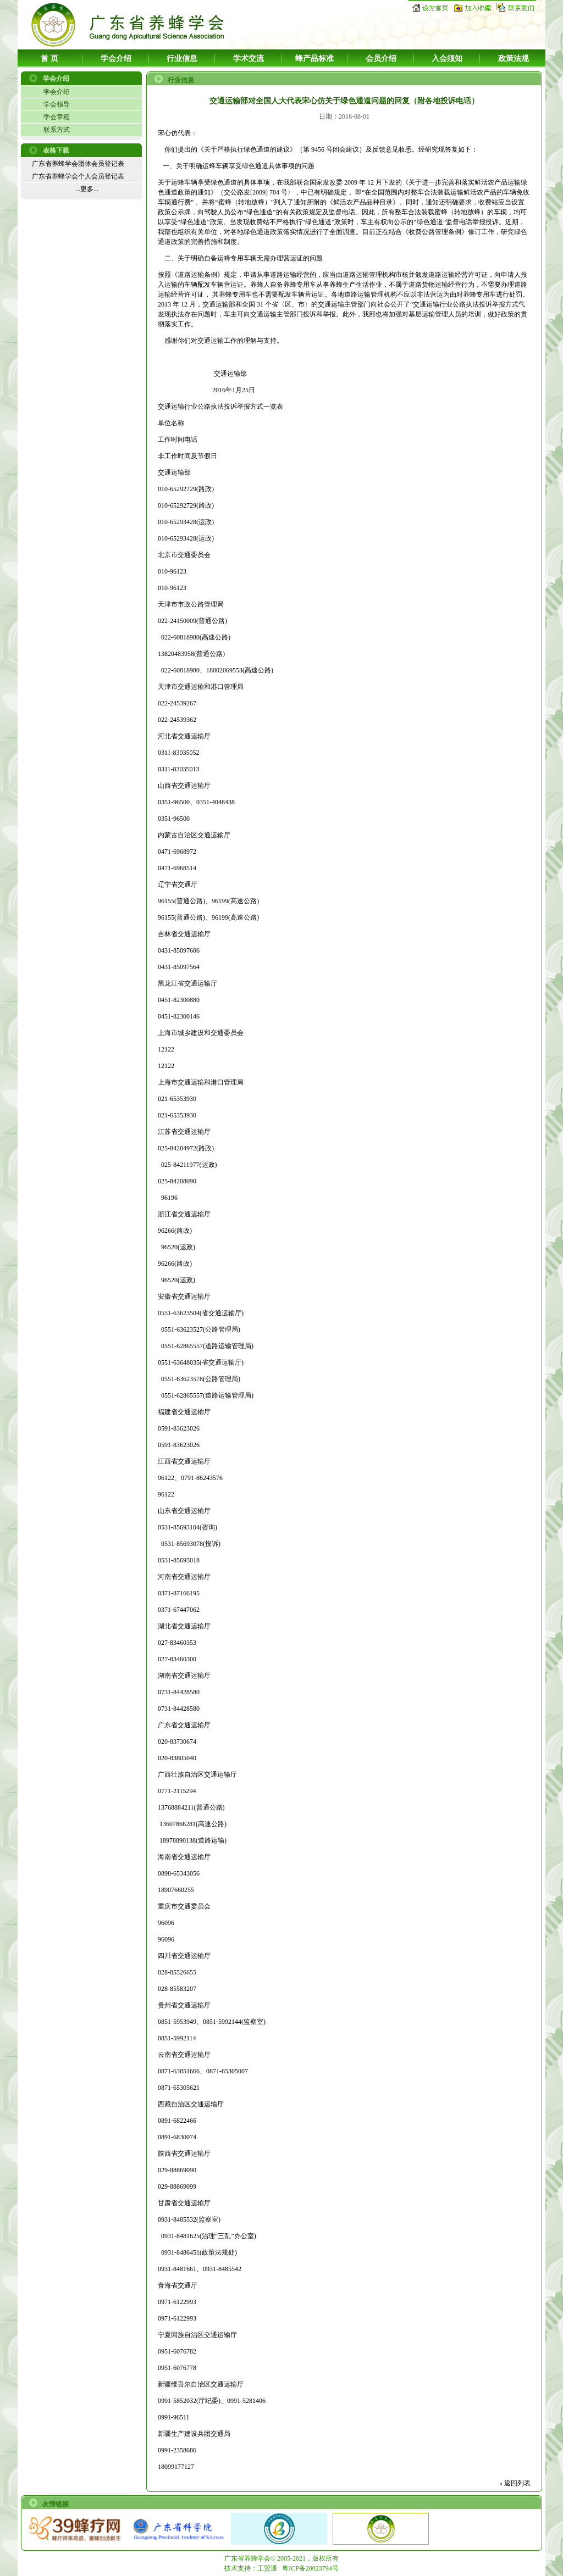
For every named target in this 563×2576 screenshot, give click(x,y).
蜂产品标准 (314, 58)
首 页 (49, 58)
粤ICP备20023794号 (310, 2568)
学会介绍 (116, 58)
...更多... (86, 189)
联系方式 (56, 129)
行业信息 (182, 58)
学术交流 (248, 58)
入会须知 (447, 58)
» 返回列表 (515, 2483)
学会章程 (56, 117)
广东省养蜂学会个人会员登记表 (78, 176)
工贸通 (267, 2568)
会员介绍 (381, 58)
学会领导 (56, 104)
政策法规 (513, 58)
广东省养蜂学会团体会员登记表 (78, 164)
